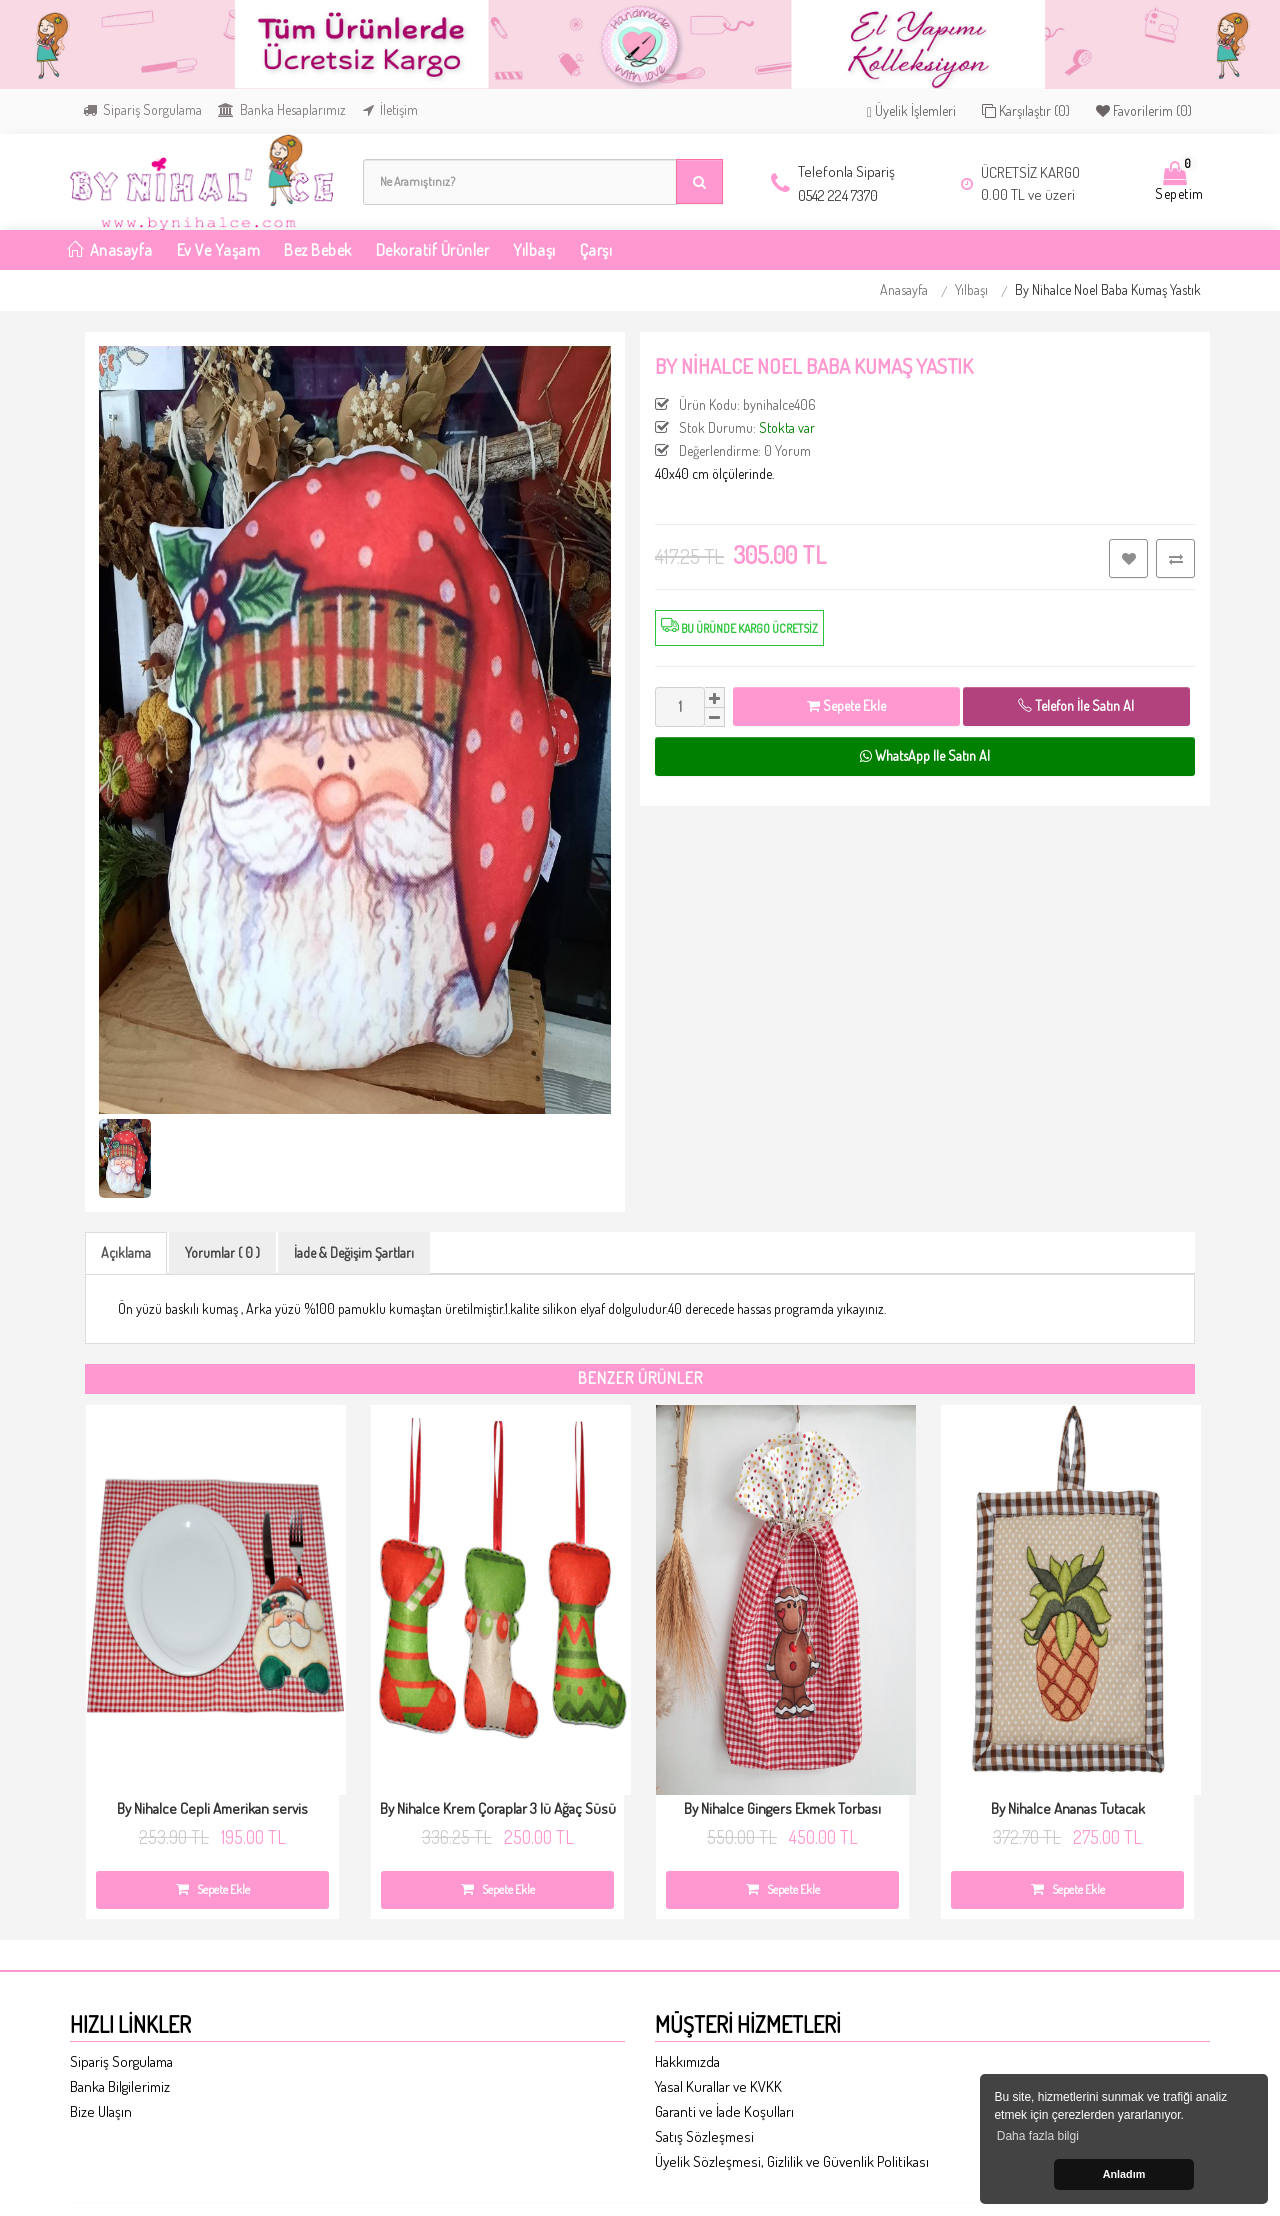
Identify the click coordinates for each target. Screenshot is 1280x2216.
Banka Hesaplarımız (282, 109)
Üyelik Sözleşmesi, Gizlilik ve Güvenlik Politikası (792, 2161)
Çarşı (596, 250)
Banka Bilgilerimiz (120, 2086)
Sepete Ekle (846, 705)
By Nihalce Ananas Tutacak (1068, 1808)
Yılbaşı (534, 250)
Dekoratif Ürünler (433, 250)
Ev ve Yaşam (219, 250)
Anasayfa (904, 289)
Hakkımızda (687, 2061)
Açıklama (126, 1252)
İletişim (390, 109)
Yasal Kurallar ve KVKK (718, 2086)
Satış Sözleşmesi (704, 2136)
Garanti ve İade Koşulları (724, 2111)
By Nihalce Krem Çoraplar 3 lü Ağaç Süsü (498, 1808)
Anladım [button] (1124, 2174)
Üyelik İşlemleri (911, 111)
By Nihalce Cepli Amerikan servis (212, 1808)
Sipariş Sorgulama (142, 109)
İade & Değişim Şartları (354, 1252)
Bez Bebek (318, 250)
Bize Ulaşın (101, 2111)
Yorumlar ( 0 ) (222, 1252)
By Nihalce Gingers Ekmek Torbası (782, 1808)
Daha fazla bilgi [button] (1038, 2136)
